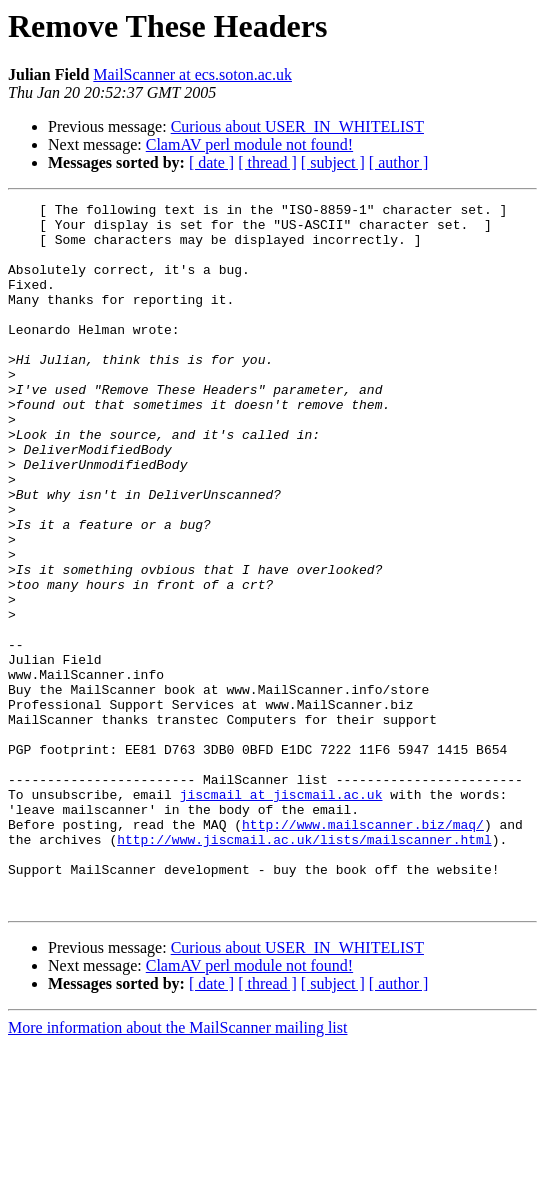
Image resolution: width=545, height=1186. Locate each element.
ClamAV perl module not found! (249, 144)
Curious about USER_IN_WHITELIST (297, 126)
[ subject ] (333, 162)
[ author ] (399, 162)
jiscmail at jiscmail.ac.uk (281, 914)
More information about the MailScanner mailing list (177, 1168)
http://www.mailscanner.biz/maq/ (363, 950)
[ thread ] (267, 162)
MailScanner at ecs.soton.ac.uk (192, 74)
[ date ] (211, 162)
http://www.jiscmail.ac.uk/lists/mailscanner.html (304, 968)
